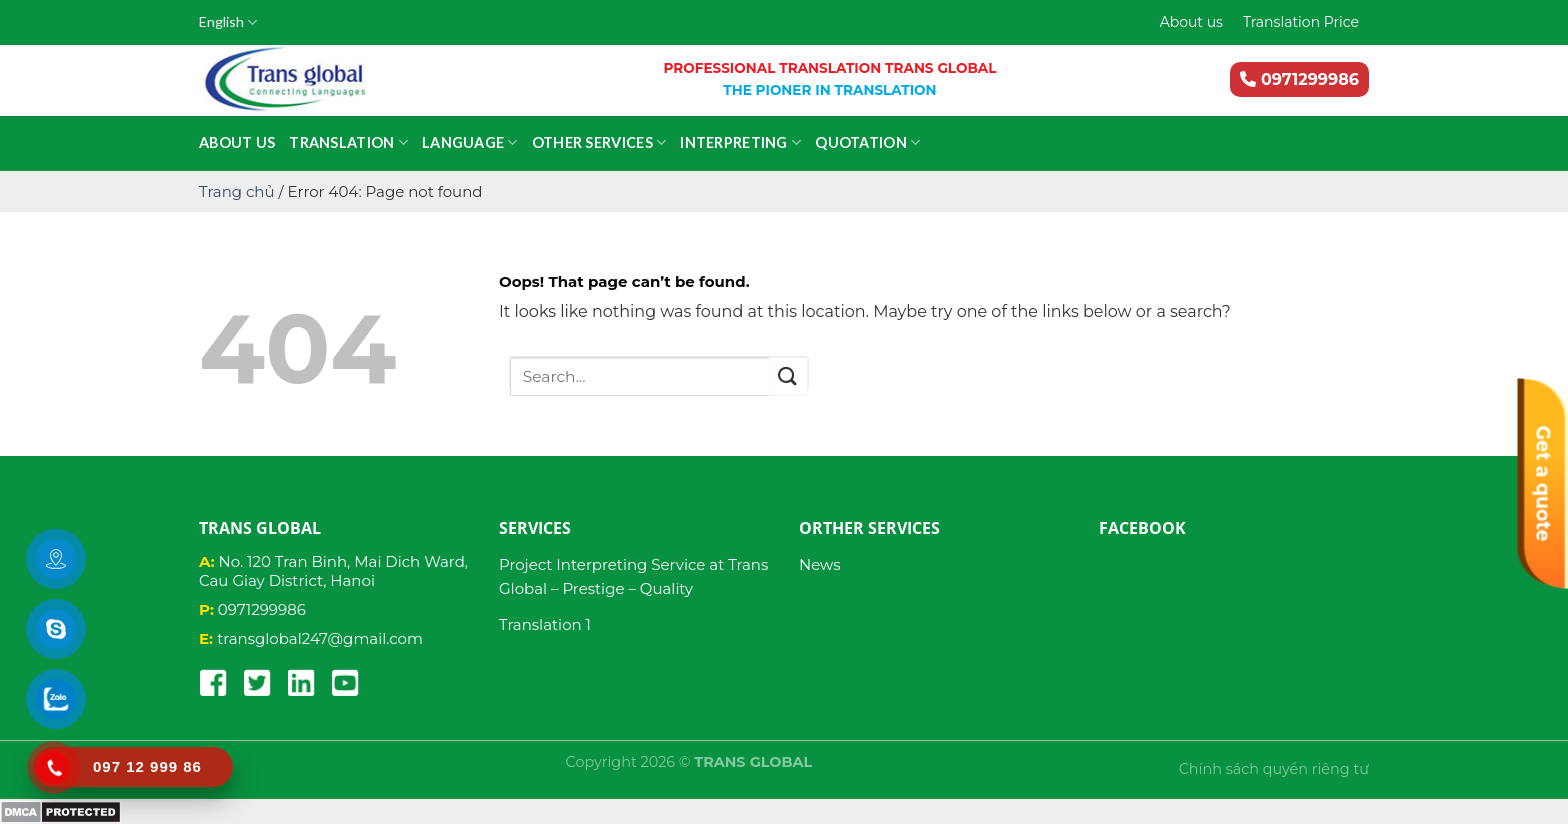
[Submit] (788, 376)
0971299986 (1299, 79)
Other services (599, 142)
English (228, 22)
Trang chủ (237, 191)
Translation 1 (545, 624)
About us (1191, 22)
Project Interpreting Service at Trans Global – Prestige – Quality (633, 576)
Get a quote (1543, 484)
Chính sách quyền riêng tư (1274, 769)
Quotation (867, 142)
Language (470, 142)
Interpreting (740, 142)
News (820, 564)
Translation (348, 142)
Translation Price (1301, 22)
